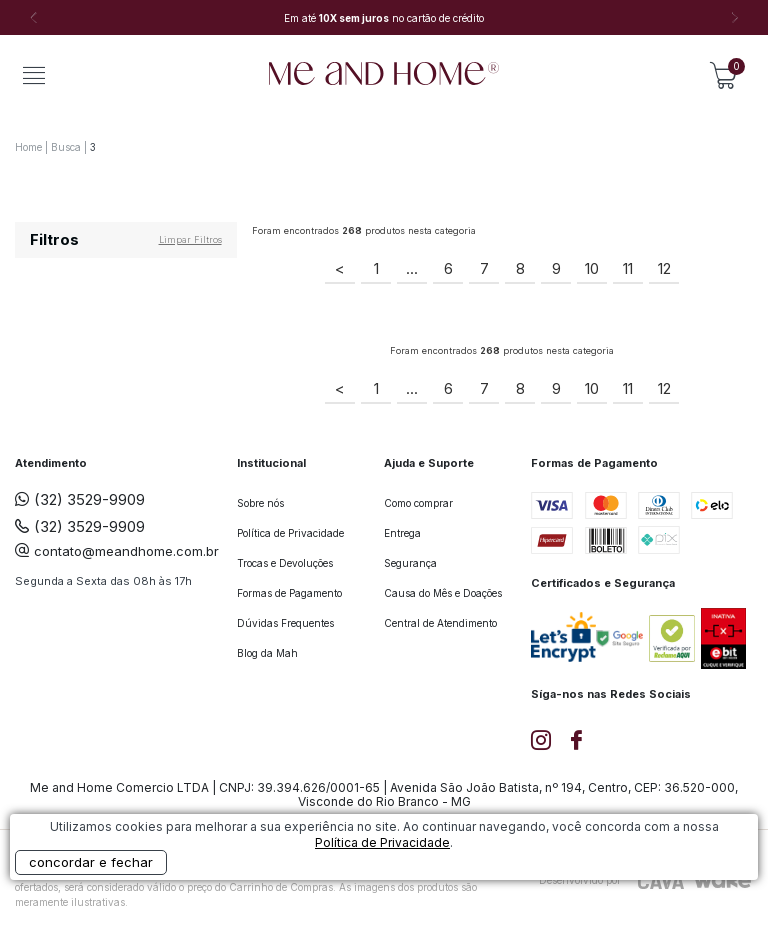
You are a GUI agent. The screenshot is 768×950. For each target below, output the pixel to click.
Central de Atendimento (440, 623)
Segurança (410, 563)
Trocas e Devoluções (285, 563)
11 (628, 268)
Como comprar (418, 503)
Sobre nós (260, 503)
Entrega (402, 533)
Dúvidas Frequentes (285, 623)
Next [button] (735, 18)
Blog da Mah (267, 653)
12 (664, 268)
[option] (384, 18)
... (412, 268)
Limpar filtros (190, 239)
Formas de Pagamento (289, 593)
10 (592, 268)
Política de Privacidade (290, 533)
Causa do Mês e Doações (443, 593)
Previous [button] (33, 18)
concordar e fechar (91, 862)
